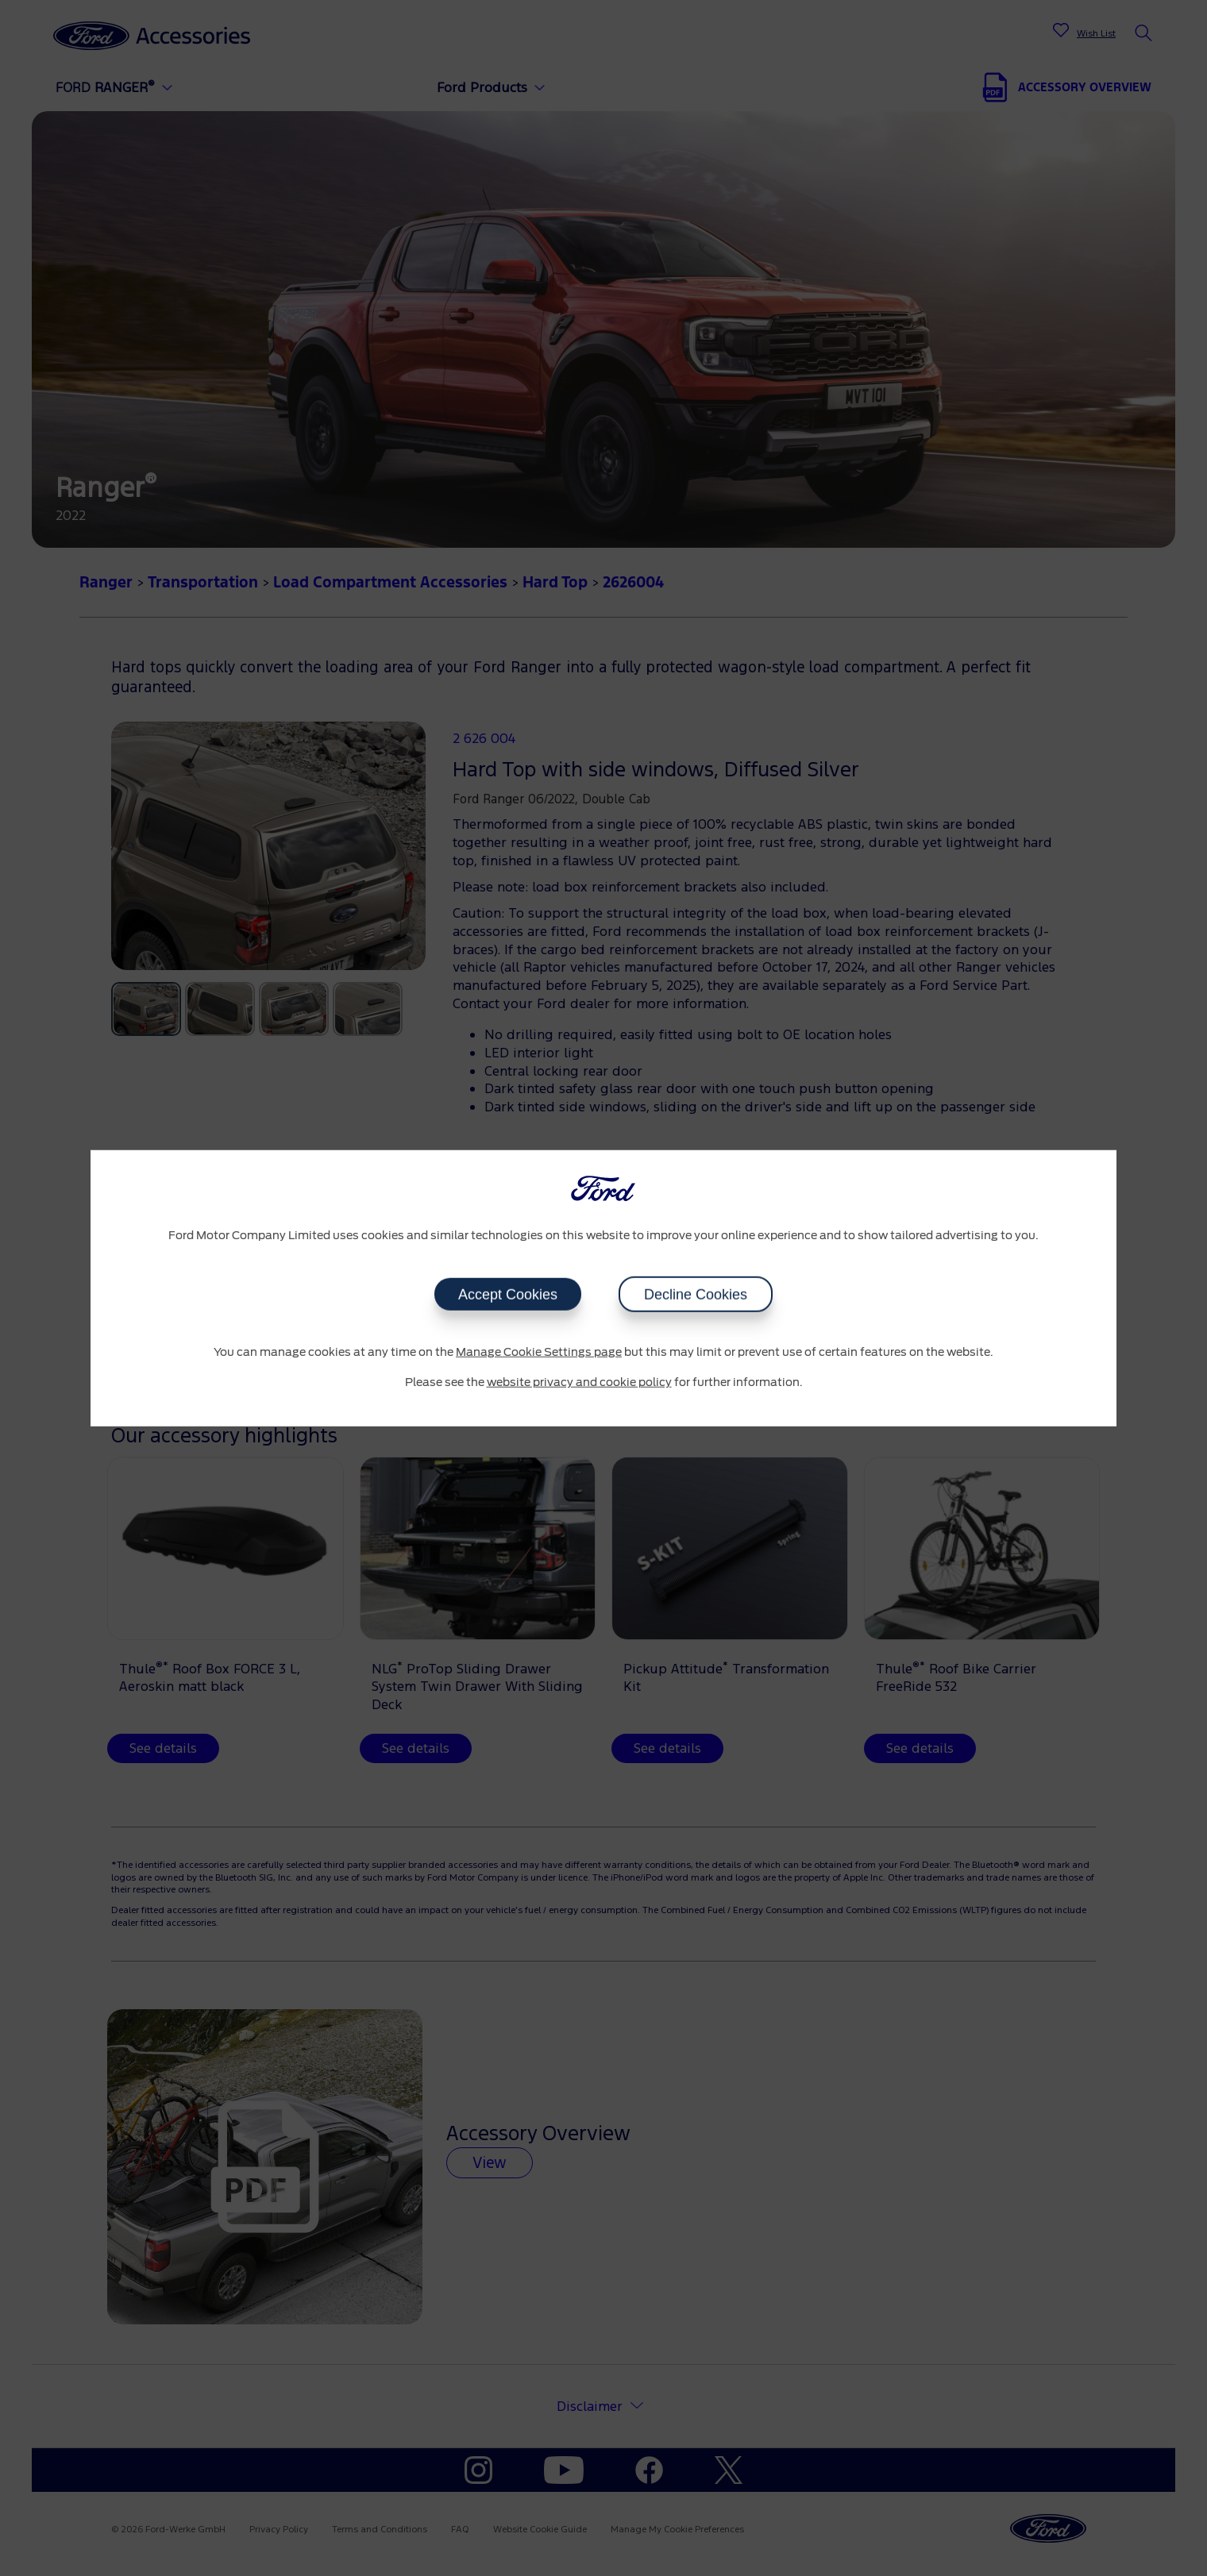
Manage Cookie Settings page (539, 1352)
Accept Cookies (507, 1295)
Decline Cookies (695, 1295)
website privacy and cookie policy (579, 1382)
